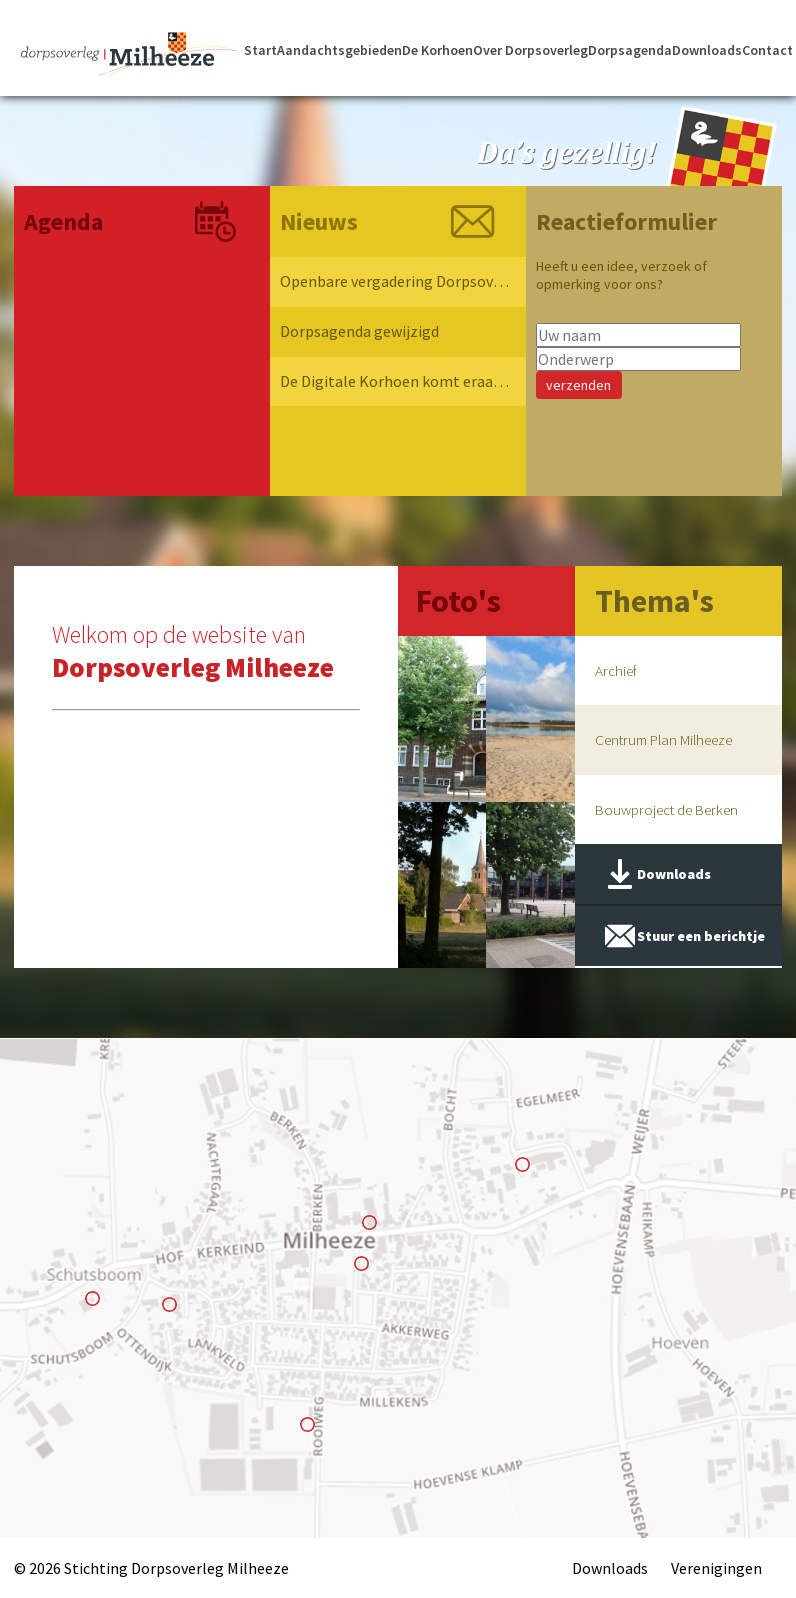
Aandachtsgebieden (339, 51)
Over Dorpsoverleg (530, 51)
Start (260, 51)
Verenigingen (716, 1568)
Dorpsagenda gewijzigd (359, 332)
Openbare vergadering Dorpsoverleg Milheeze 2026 (395, 282)
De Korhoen (437, 51)
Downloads (707, 51)
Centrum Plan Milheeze (663, 740)
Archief (616, 670)
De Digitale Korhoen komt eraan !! (395, 382)
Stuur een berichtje (701, 938)
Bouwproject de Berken (666, 810)
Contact (767, 51)
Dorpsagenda (630, 51)
